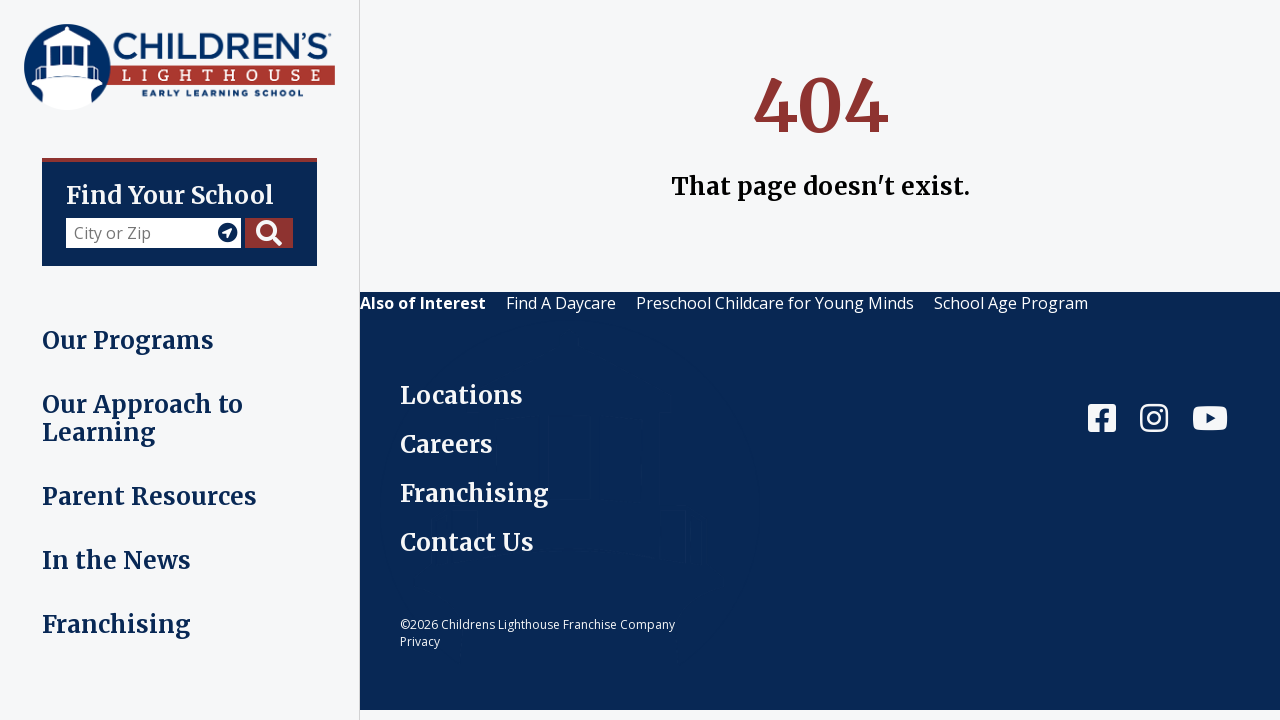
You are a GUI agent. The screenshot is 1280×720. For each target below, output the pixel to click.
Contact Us (467, 542)
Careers (446, 444)
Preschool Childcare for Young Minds (775, 303)
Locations (461, 395)
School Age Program (1011, 303)
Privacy (420, 641)
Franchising (474, 493)
